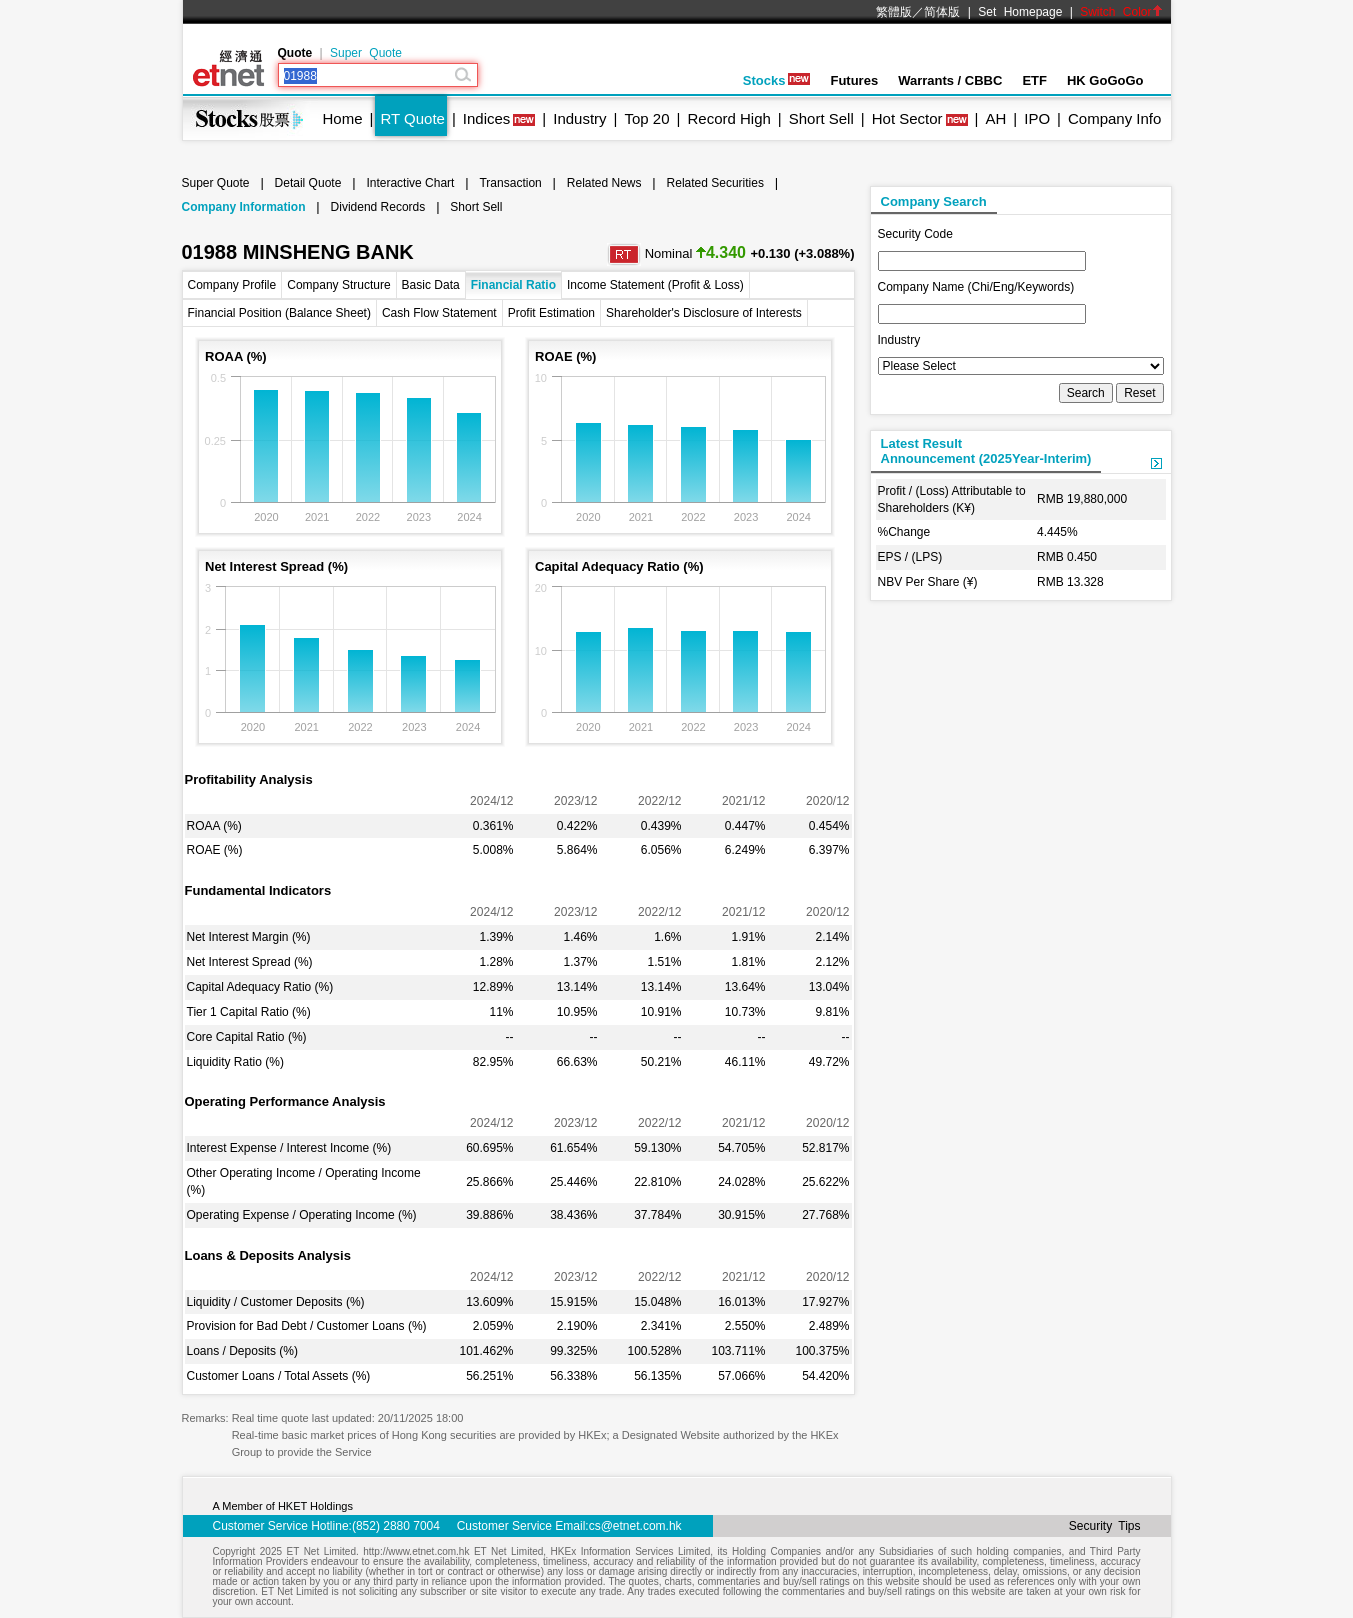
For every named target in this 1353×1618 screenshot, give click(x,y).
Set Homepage (1020, 12)
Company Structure (338, 285)
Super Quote (366, 53)
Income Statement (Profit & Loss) (655, 285)
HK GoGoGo (1105, 80)
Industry (579, 118)
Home (343, 118)
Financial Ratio (513, 285)
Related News (604, 183)
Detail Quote (308, 183)
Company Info (1114, 118)
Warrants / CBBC (950, 80)
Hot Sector (907, 118)
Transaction (510, 183)
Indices (487, 118)
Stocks (777, 80)
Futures (854, 80)
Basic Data (431, 285)
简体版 (942, 12)
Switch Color (1121, 12)
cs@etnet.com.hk (635, 1526)
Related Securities (715, 183)
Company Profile (232, 285)
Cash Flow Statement (439, 313)
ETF (1034, 80)
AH (995, 118)
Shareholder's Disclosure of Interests (704, 313)
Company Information (244, 207)
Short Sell (821, 118)
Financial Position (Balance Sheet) (279, 313)
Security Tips (1105, 1526)
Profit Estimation (551, 313)
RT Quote (412, 118)
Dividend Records (378, 207)
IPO (1037, 118)
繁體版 (894, 12)
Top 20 (647, 118)
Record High (728, 118)
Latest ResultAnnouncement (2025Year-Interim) (986, 451)
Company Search (934, 201)
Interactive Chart (410, 183)
